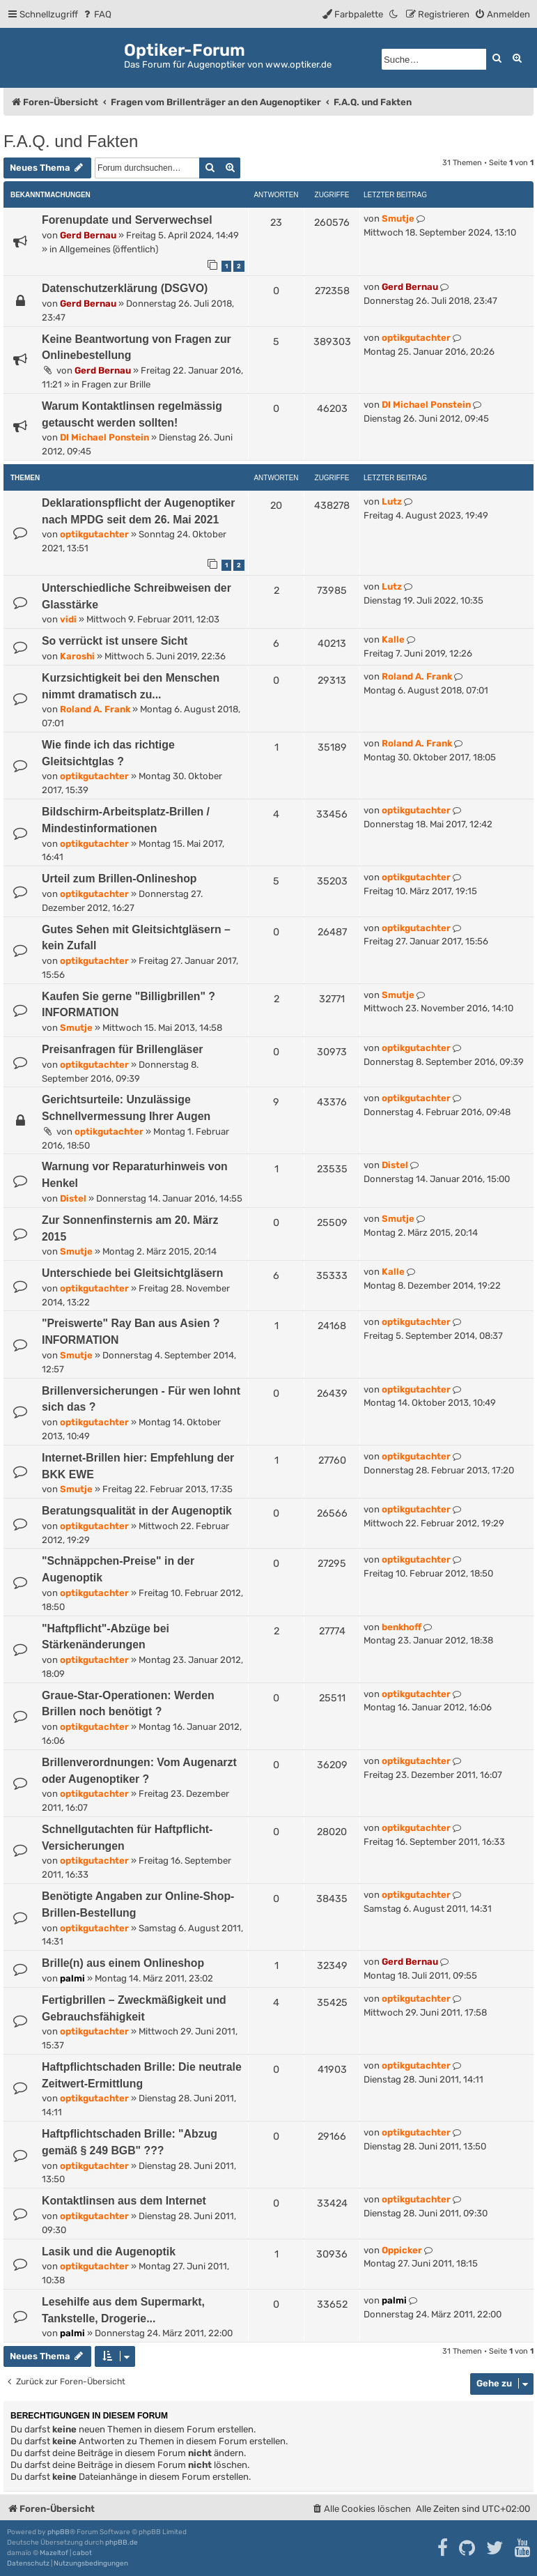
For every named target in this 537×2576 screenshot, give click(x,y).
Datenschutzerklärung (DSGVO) (125, 288)
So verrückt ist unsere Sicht (114, 641)
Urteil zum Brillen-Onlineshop (119, 878)
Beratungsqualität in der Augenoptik (137, 1511)
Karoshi (77, 656)
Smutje (398, 218)
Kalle (393, 639)
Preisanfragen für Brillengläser (122, 1049)
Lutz (392, 501)
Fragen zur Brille (115, 384)
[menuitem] (96, 14)
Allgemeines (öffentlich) (108, 249)
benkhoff (401, 1627)
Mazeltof (54, 2553)
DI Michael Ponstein (104, 437)
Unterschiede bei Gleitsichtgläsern (132, 1273)
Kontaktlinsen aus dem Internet (124, 2201)
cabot (82, 2553)
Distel (73, 1198)
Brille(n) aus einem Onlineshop (123, 1963)
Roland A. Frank (95, 709)
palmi (72, 1978)
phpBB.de (121, 2542)
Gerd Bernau (88, 235)
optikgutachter (416, 337)
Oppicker (402, 2250)
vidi (68, 619)
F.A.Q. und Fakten (70, 141)
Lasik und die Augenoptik (109, 2251)
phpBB (58, 2532)
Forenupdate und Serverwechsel (127, 220)
